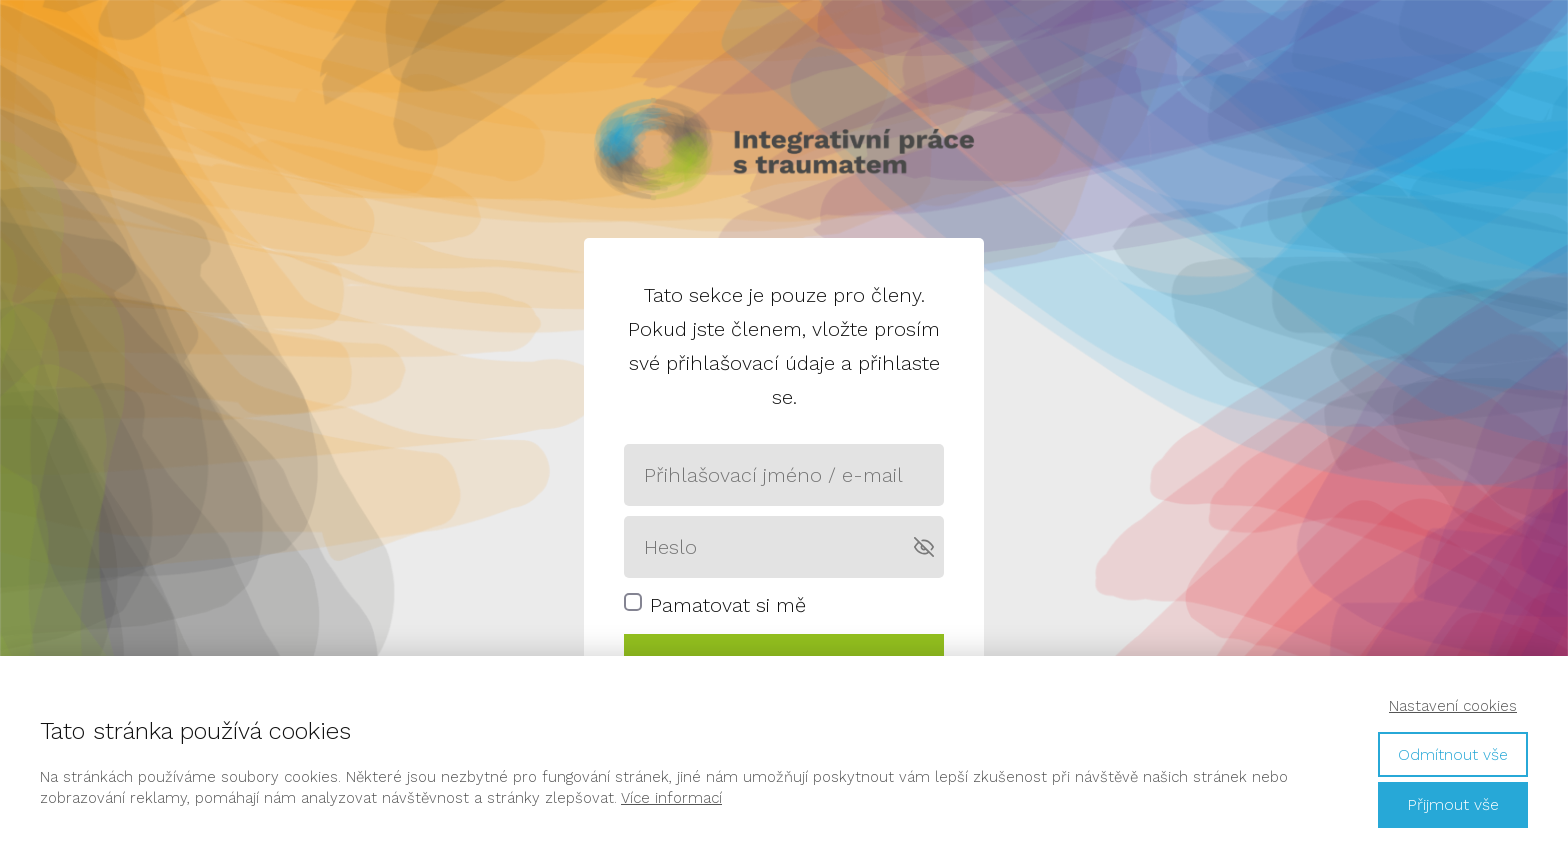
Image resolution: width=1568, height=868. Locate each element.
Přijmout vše (1453, 804)
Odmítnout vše (1453, 754)
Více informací (671, 798)
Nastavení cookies (1453, 706)
